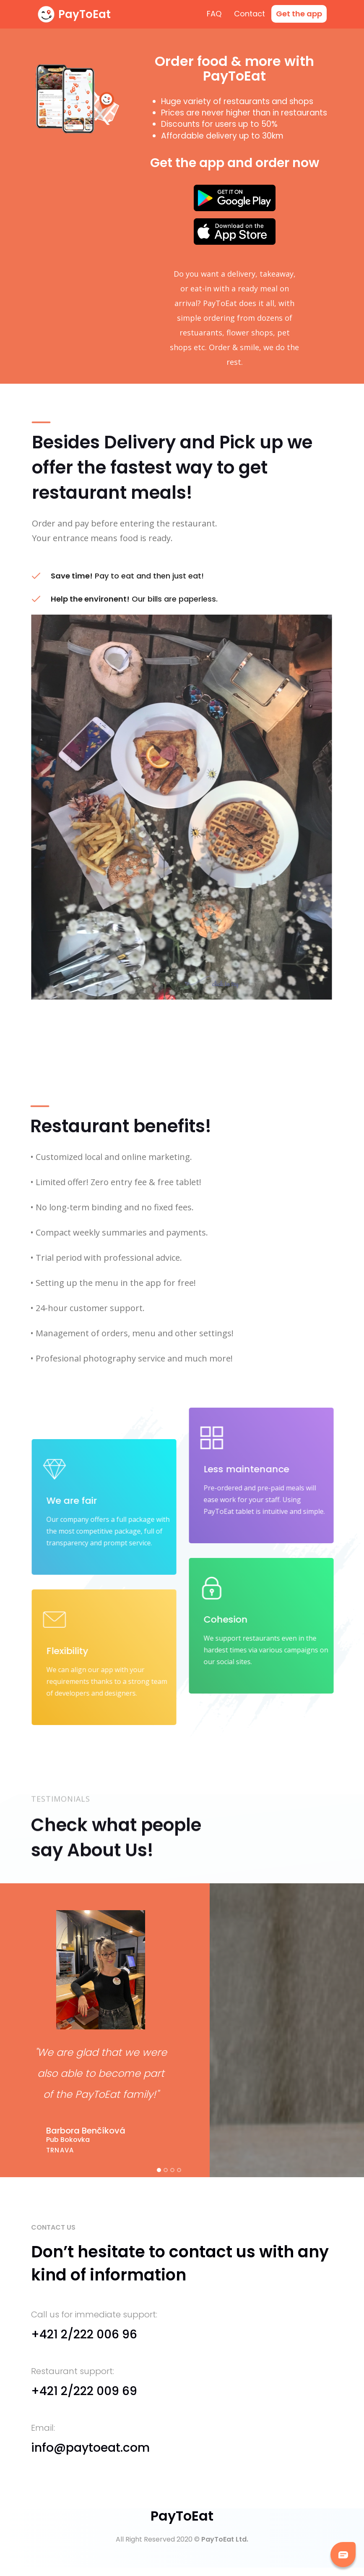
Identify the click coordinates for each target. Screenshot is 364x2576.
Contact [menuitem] (249, 13)
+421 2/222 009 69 (84, 2391)
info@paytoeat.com (90, 2448)
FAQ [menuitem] (214, 13)
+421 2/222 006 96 (84, 2334)
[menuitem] (299, 14)
